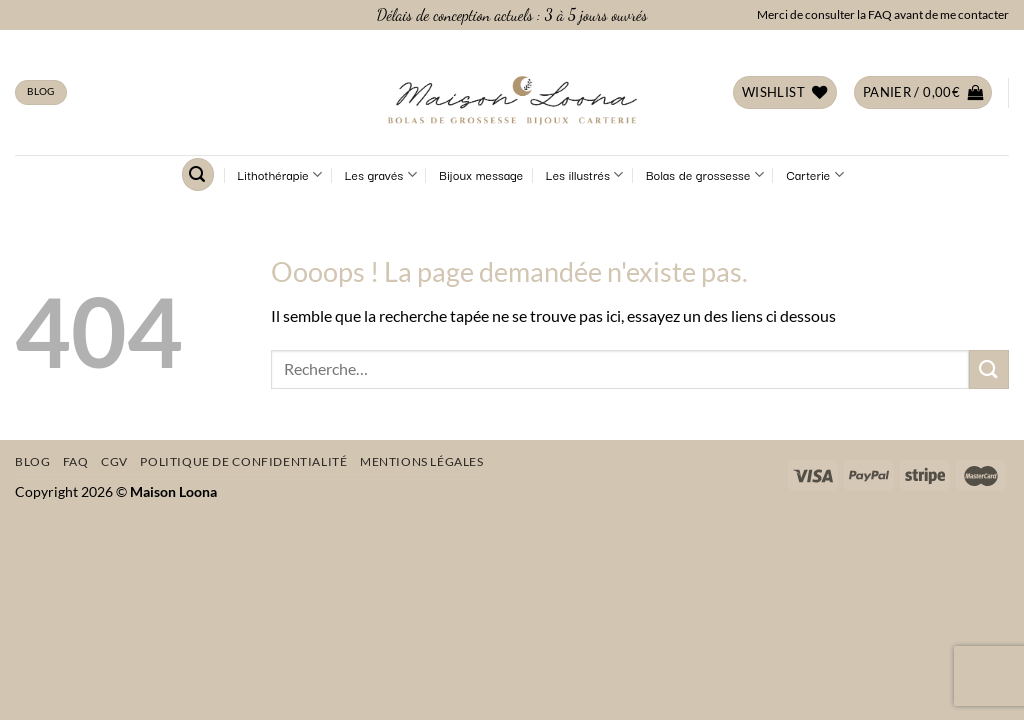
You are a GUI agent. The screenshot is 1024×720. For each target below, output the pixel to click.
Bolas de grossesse (705, 175)
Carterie (815, 175)
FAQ (76, 461)
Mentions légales (422, 461)
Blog (32, 461)
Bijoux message (481, 174)
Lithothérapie (280, 175)
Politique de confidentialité (243, 461)
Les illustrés (585, 175)
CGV (114, 461)
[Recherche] (198, 174)
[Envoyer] (989, 369)
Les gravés (381, 175)
